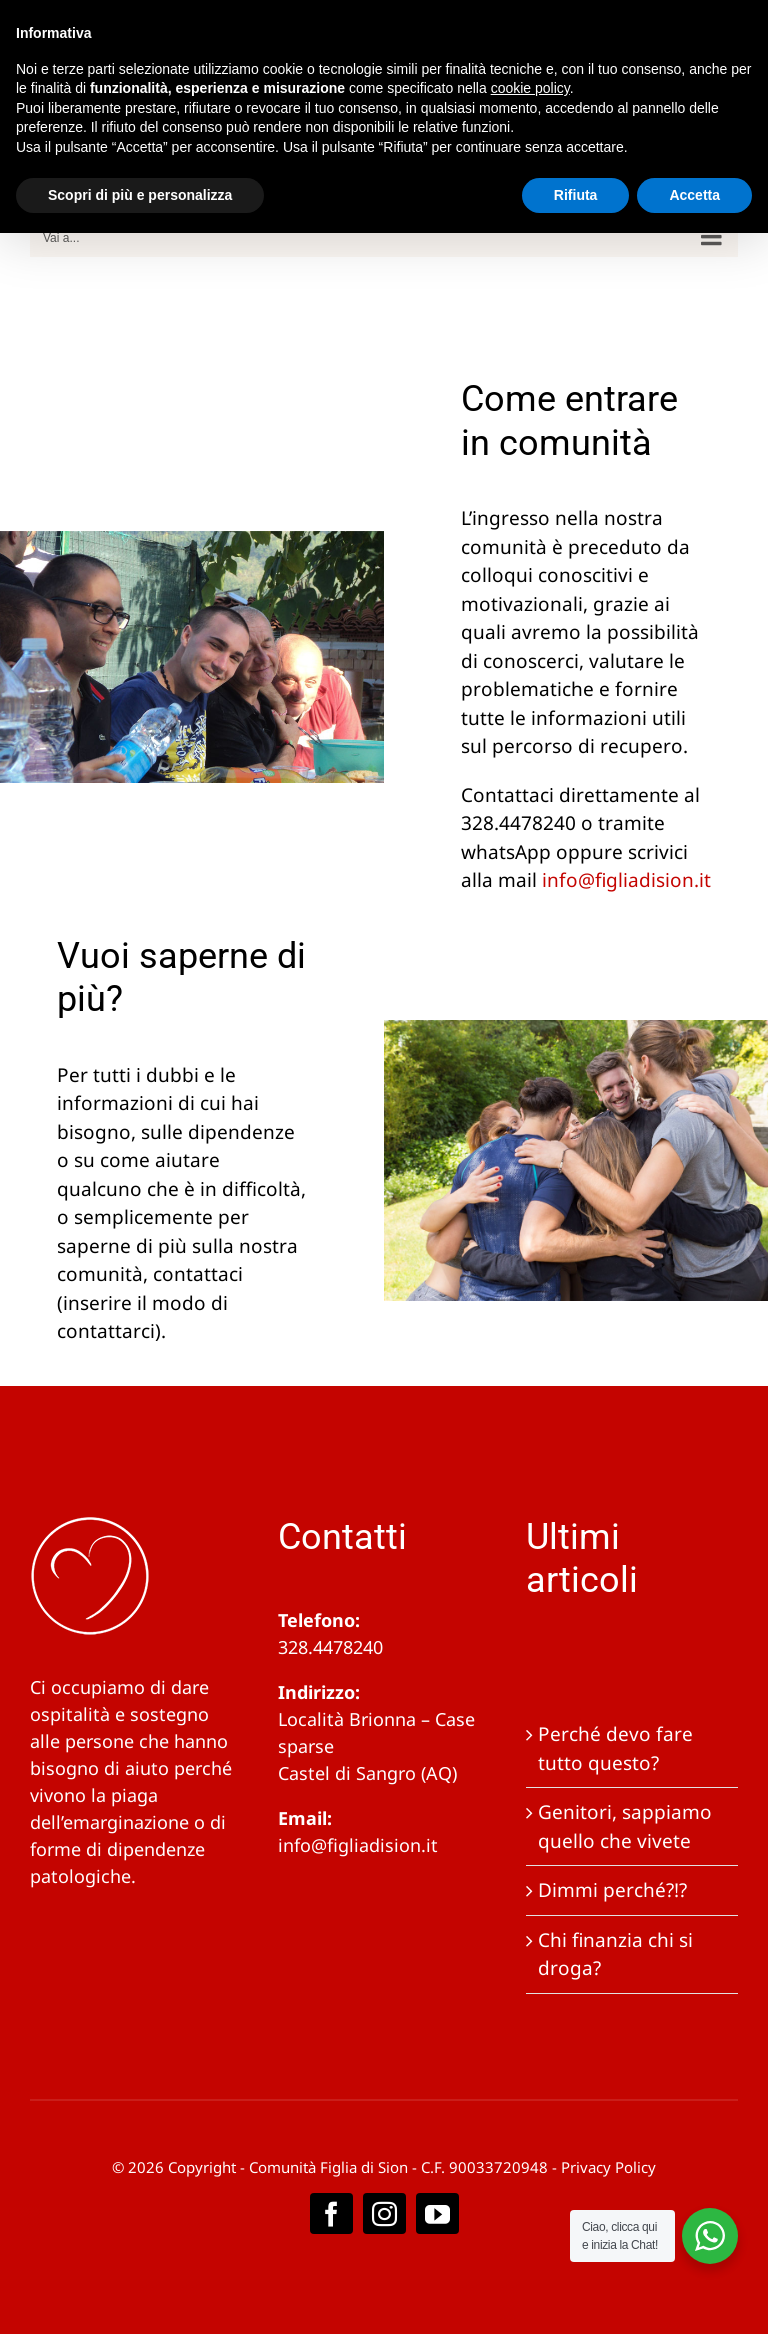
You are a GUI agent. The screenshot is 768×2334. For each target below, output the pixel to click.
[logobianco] (90, 1525)
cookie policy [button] (530, 88)
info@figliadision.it (358, 1845)
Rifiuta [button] (576, 195)
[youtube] (437, 2213)
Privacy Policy (608, 2167)
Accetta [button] (694, 195)
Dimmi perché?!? (612, 1890)
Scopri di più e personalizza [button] (140, 195)
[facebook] (331, 2213)
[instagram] (384, 2213)
